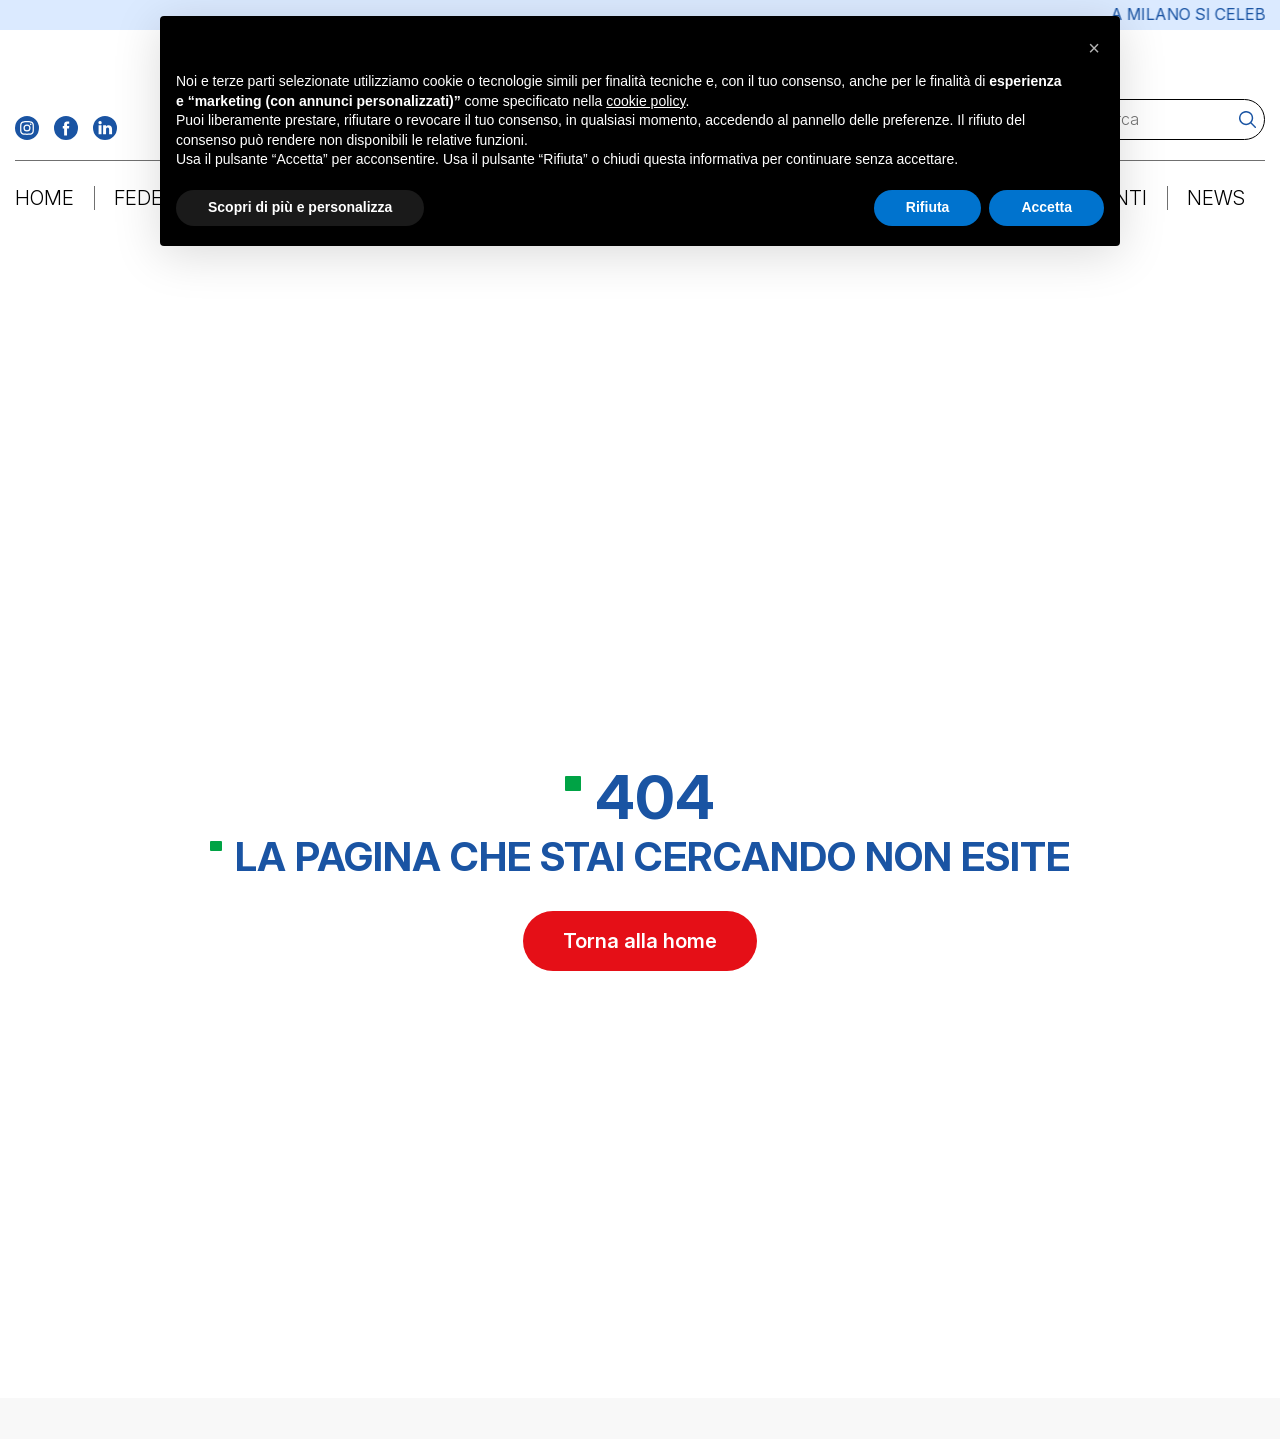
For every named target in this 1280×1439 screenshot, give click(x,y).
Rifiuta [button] (928, 207)
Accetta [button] (1046, 207)
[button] (1094, 48)
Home (44, 199)
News (1216, 199)
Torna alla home (640, 944)
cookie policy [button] (645, 101)
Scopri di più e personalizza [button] (300, 207)
